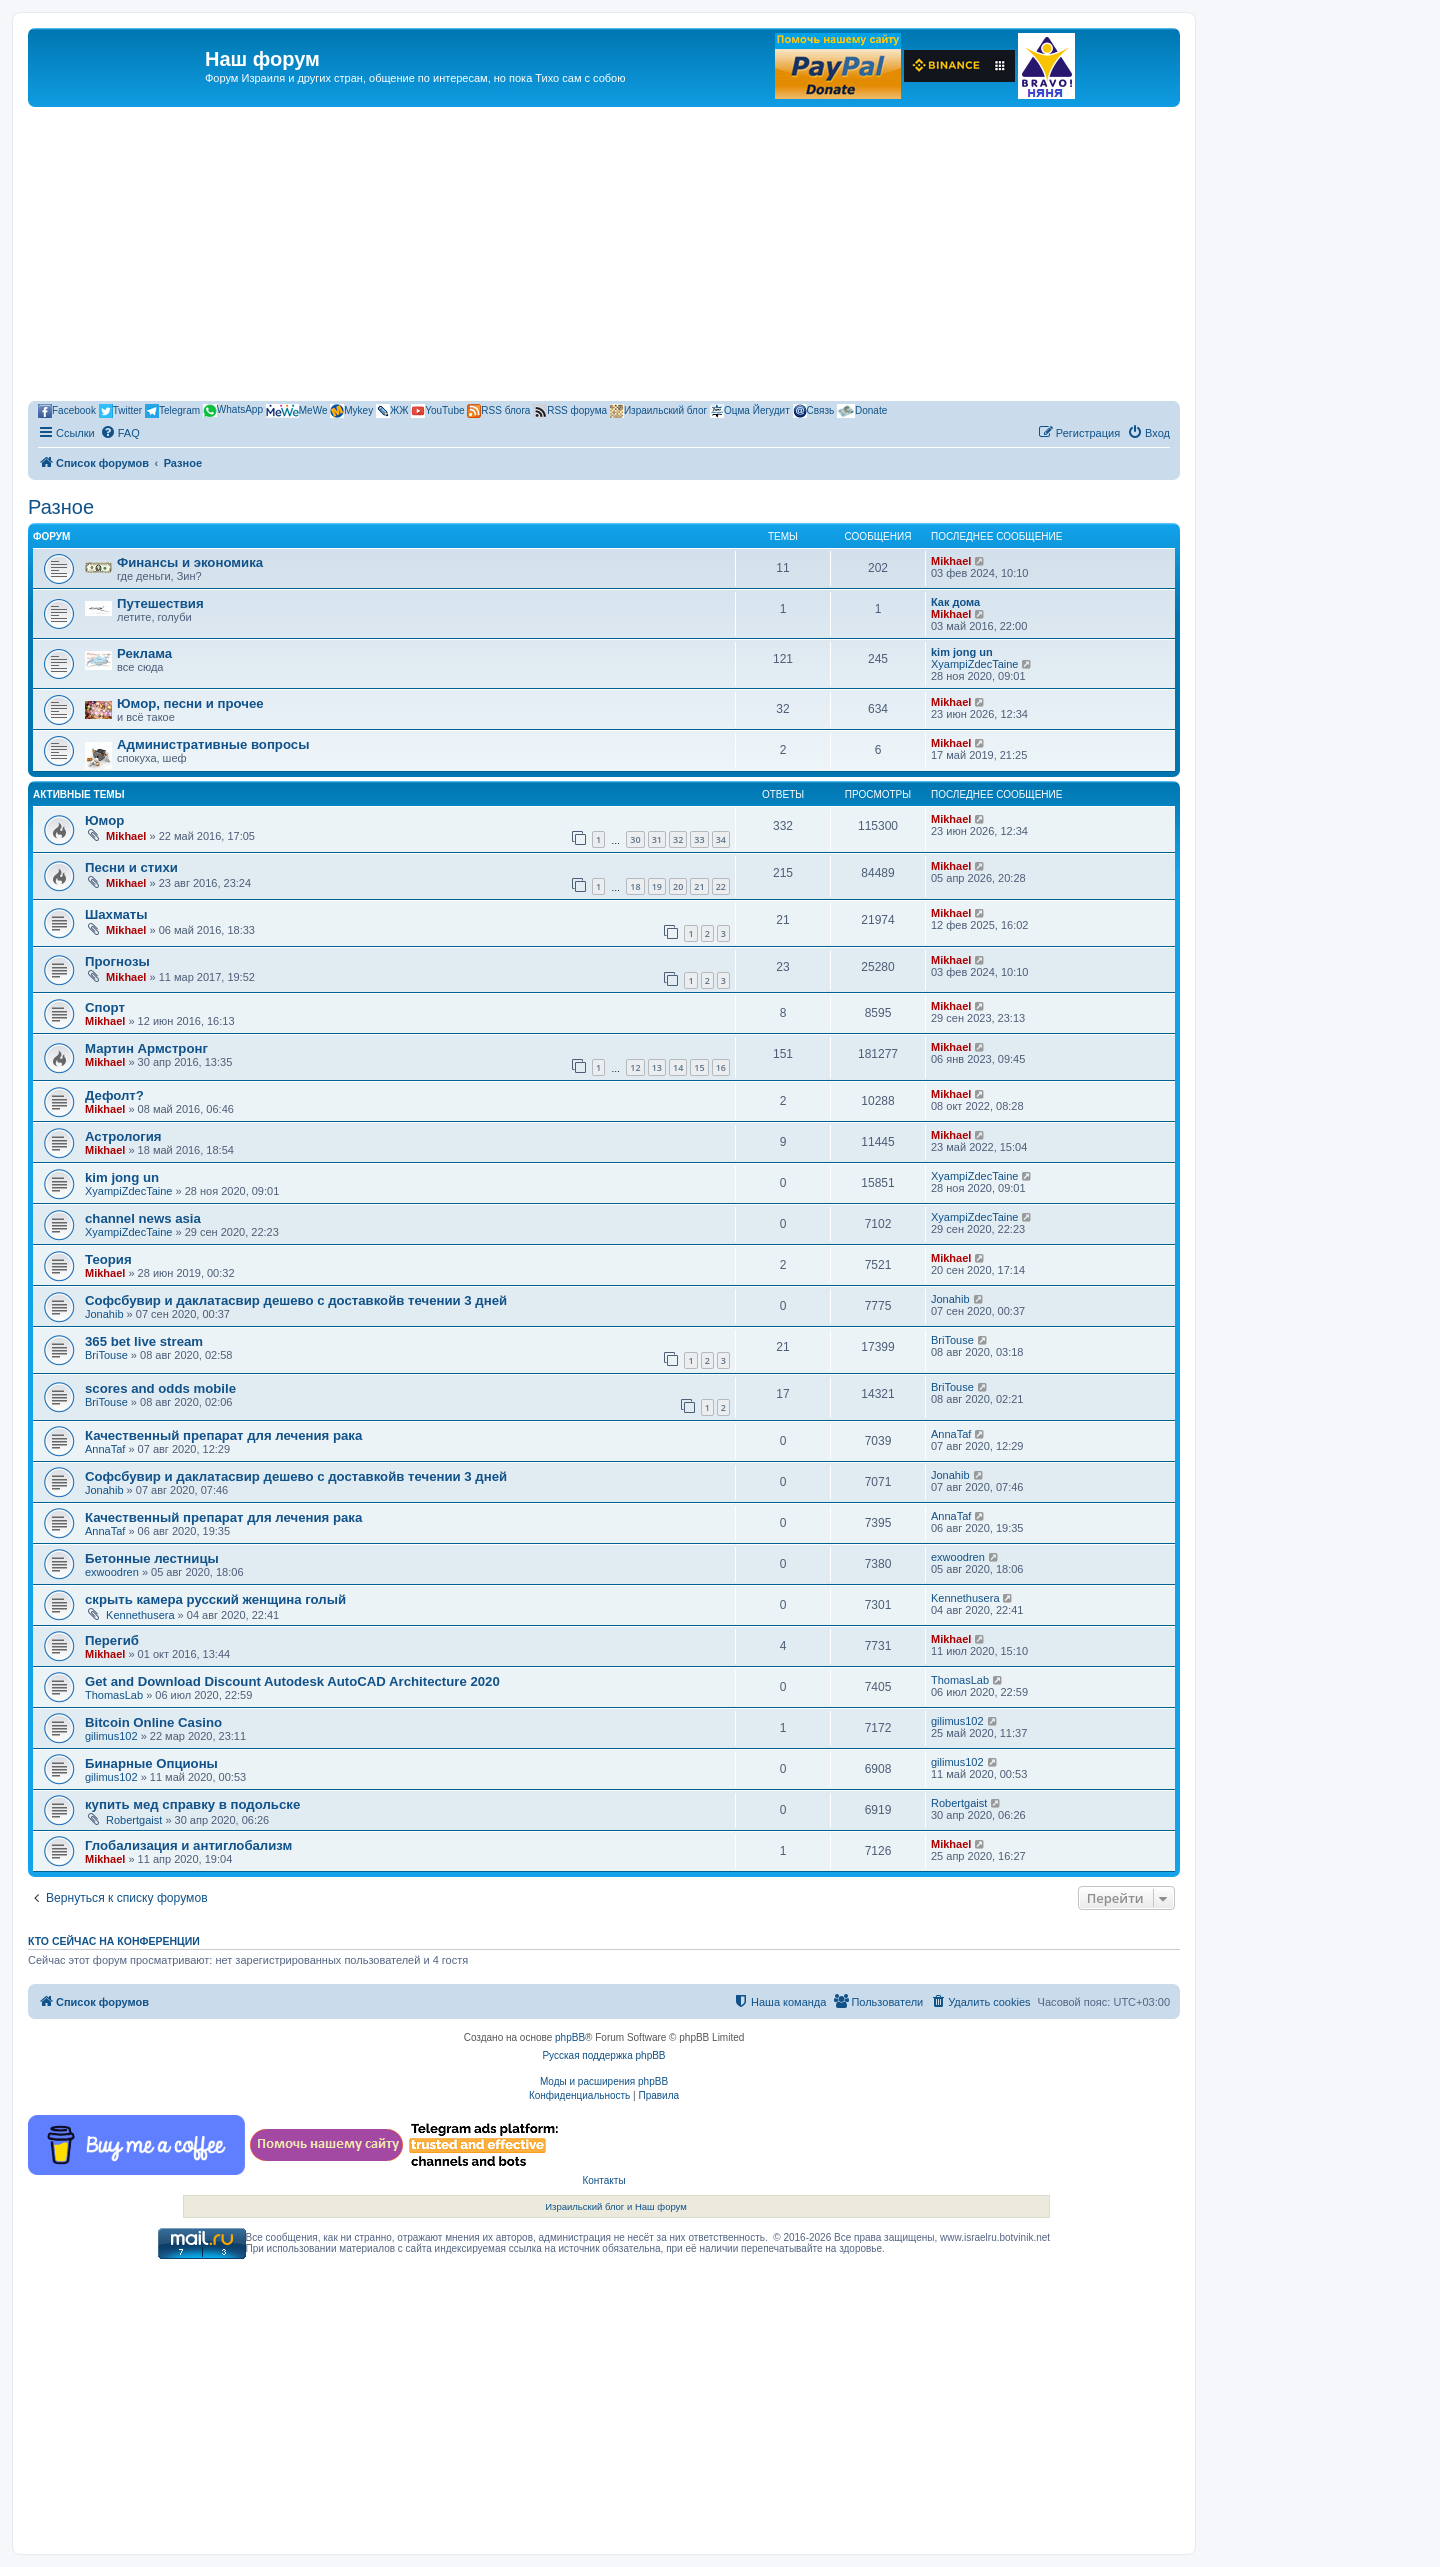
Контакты (603, 2180)
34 (721, 839)
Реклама (144, 653)
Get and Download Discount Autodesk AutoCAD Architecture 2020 (292, 1681)
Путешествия (160, 603)
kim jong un (962, 652)
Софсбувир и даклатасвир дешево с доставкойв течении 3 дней (296, 1300)
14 (678, 1067)
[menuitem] (120, 433)
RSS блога (498, 411)
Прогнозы (117, 961)
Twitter (120, 411)
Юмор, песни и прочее (190, 703)
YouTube (437, 411)
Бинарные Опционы (151, 1763)
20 (678, 886)
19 (657, 886)
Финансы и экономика (190, 562)
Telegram (172, 411)
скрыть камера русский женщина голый (215, 1599)
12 (635, 1067)
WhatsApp (233, 410)
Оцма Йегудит (750, 411)
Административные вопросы (213, 744)
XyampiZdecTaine (974, 664)
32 (678, 839)
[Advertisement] (604, 257)
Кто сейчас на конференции (114, 1941)
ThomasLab (114, 1695)
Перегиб (112, 1640)
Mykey (351, 411)
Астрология (123, 1136)
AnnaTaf (105, 1449)
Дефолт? (114, 1095)
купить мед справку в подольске (192, 1804)
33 (699, 839)
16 (721, 1067)
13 (657, 1067)
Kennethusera (140, 1615)
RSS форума (570, 411)
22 (721, 886)
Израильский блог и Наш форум (616, 2206)
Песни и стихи (131, 867)
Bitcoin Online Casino (153, 1722)
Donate (862, 411)
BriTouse (106, 1355)
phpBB (570, 2037)
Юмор (104, 820)
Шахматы (116, 914)
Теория (108, 1259)
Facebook (67, 411)
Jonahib (104, 1314)
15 (699, 1067)
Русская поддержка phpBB (603, 2055)
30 (635, 839)
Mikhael (951, 561)
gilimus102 (111, 1736)
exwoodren (112, 1572)
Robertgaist (134, 1820)
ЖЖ (392, 411)
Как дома (955, 602)
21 (699, 886)
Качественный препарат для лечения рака (223, 1435)
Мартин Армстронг (146, 1048)
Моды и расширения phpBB (604, 2081)
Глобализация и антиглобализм (188, 1845)
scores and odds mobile (160, 1388)
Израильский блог (658, 411)
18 (635, 886)
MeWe (297, 411)
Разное (61, 507)
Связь (814, 411)
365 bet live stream (144, 1341)
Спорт (105, 1007)
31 (657, 839)
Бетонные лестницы (152, 1558)
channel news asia (143, 1218)
